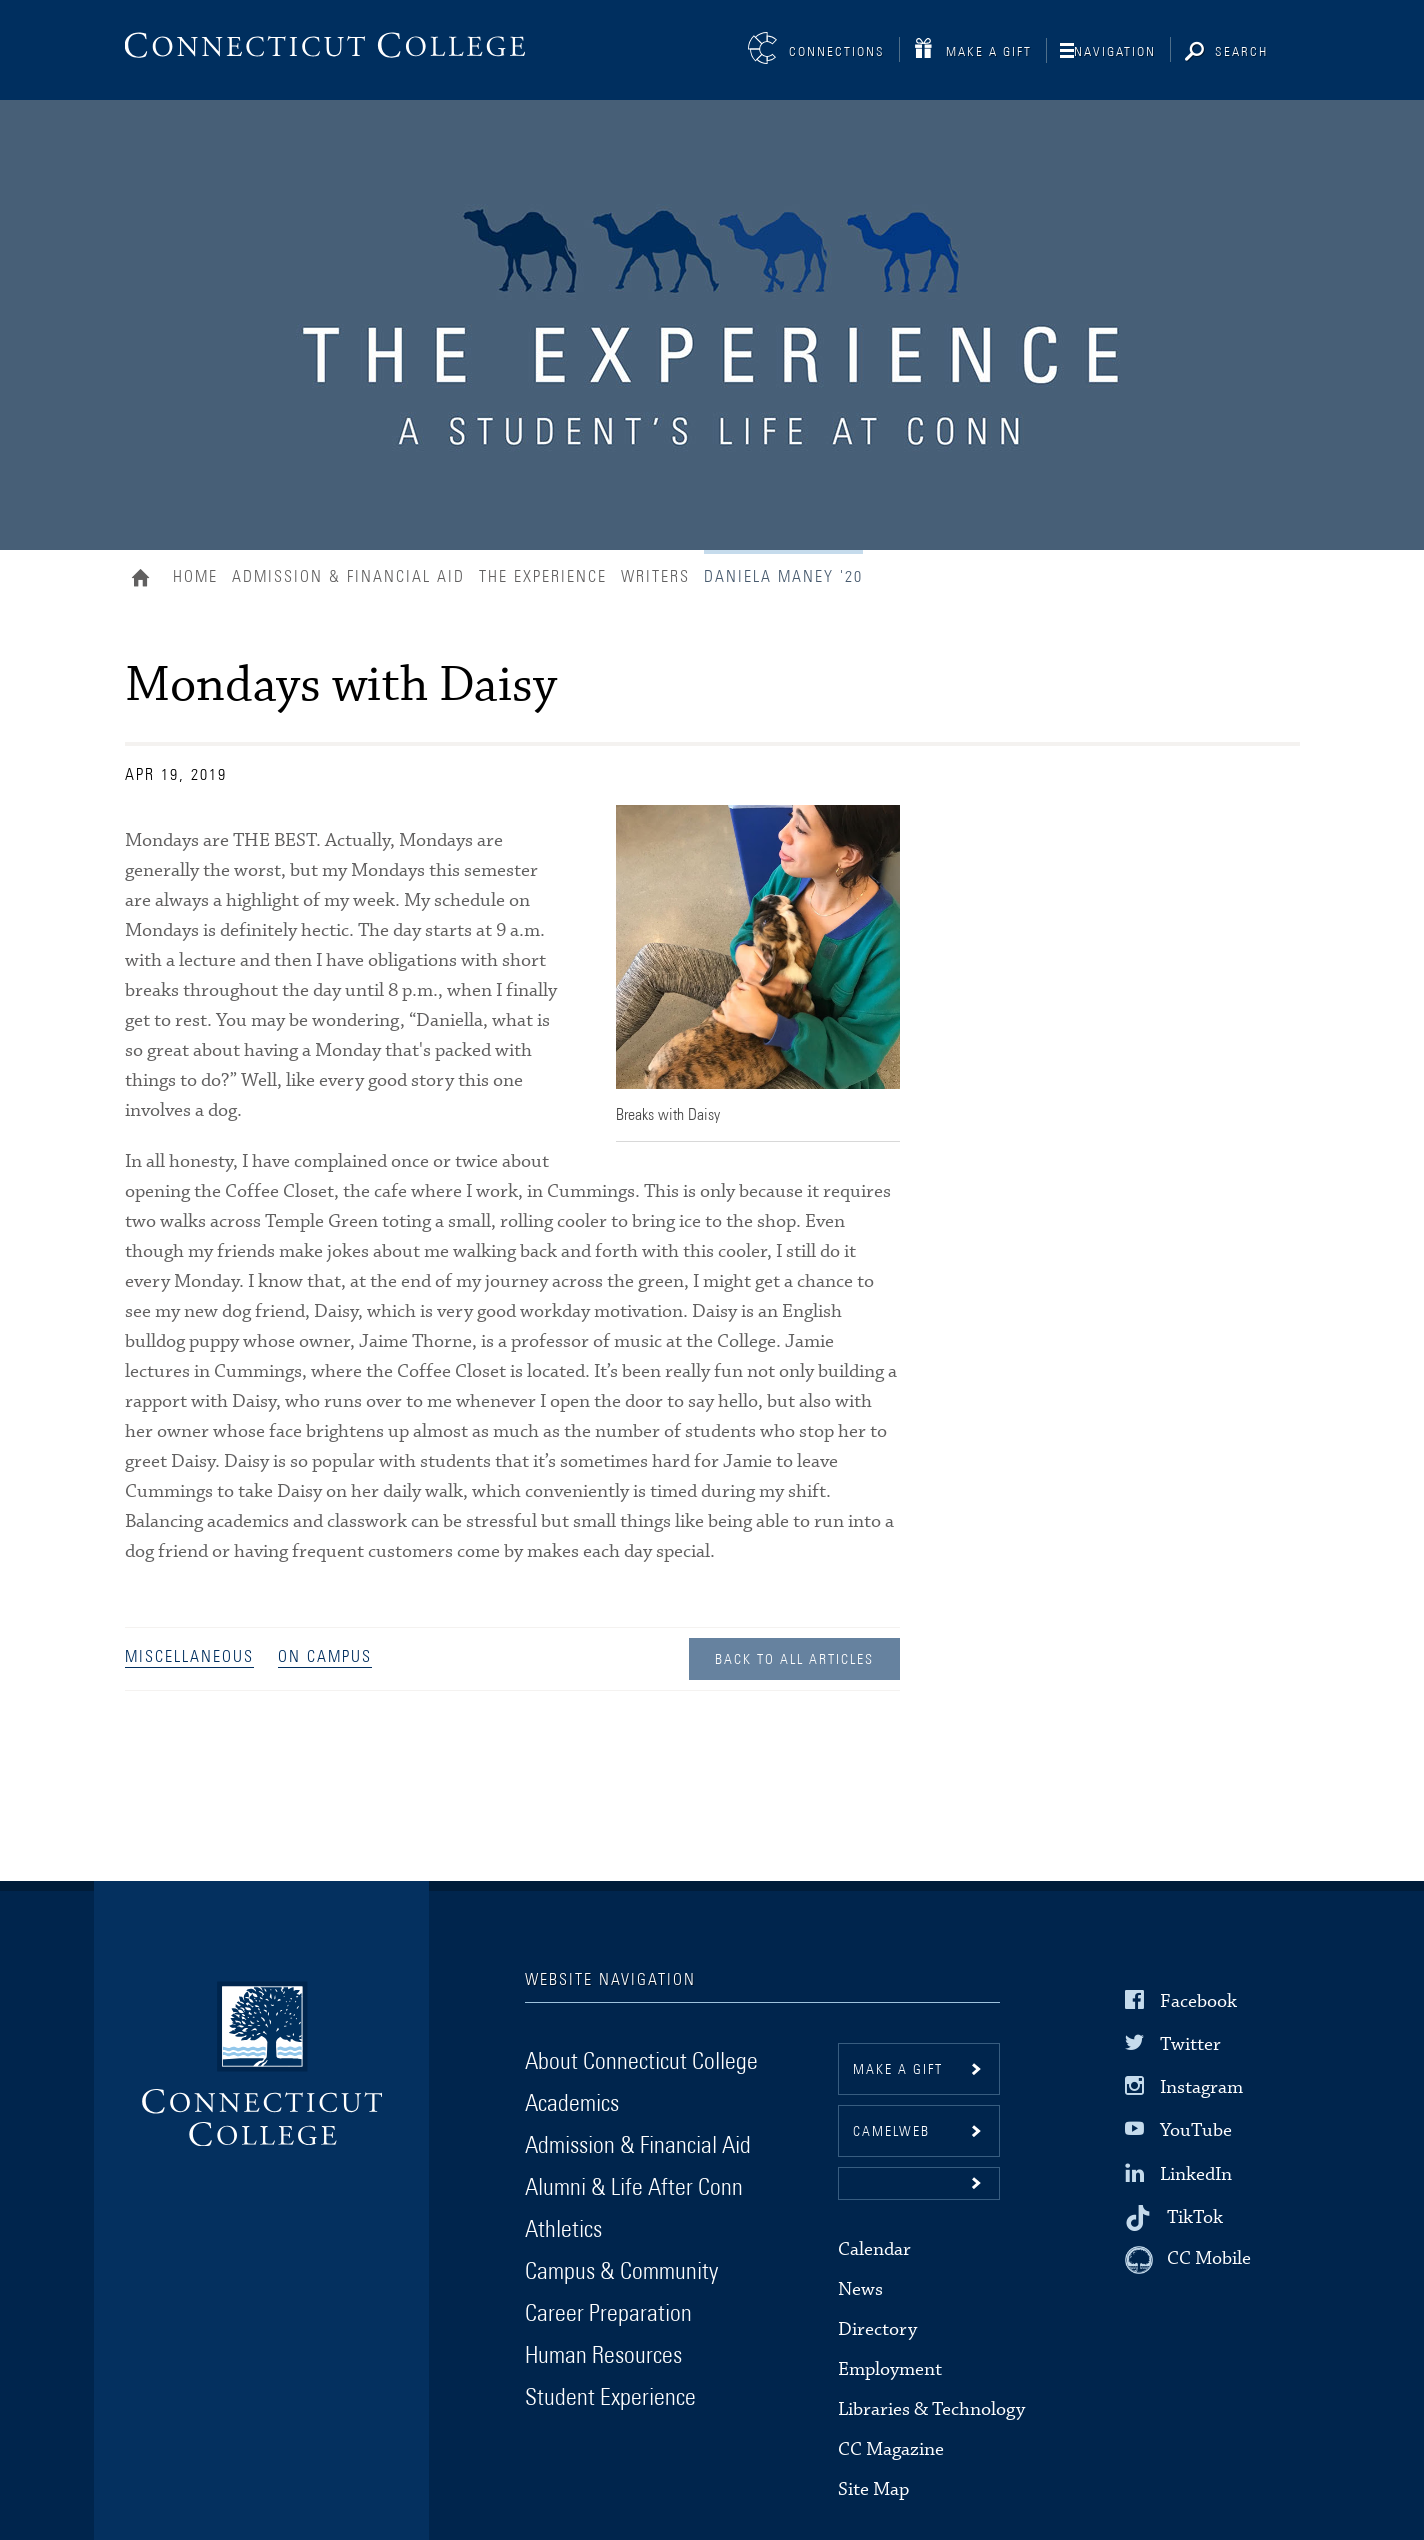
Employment (890, 2369)
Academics (572, 2104)
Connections (837, 52)
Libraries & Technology (931, 2409)
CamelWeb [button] (891, 2132)
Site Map (873, 2489)
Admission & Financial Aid (348, 577)
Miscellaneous (189, 1657)
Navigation (1115, 52)
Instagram (1201, 2087)
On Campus (325, 1657)
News (860, 2289)
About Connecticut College (641, 2062)
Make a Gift (989, 52)
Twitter (1190, 2044)
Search (1241, 52)
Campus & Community (621, 2272)
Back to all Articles (794, 1660)
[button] (919, 2183)
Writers (655, 577)
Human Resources (603, 2356)
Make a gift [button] (898, 2070)
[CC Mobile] (1188, 2260)
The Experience (543, 577)
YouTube (1196, 2130)
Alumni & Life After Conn (634, 2188)
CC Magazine (891, 2449)
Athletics (563, 2230)
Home (145, 580)
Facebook (1198, 2001)
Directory (877, 2329)
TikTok (1195, 2216)
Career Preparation (608, 2314)
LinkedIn (1196, 2173)
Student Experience (610, 2398)
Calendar (874, 2249)
